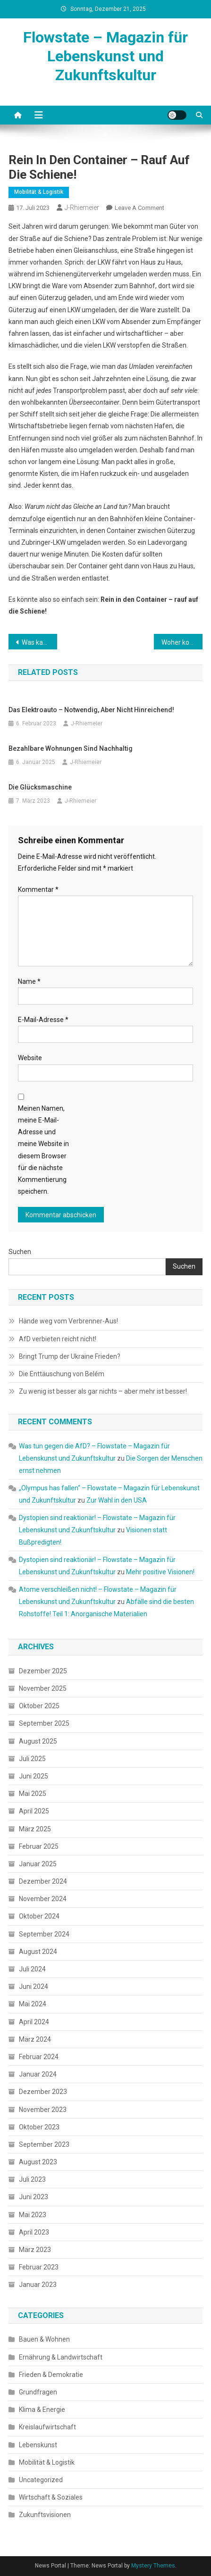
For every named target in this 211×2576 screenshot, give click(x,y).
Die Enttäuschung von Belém (61, 1374)
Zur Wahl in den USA (116, 1500)
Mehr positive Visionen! (160, 1572)
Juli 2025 (32, 1758)
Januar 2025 (38, 1864)
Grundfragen (38, 2392)
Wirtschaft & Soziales (51, 2497)
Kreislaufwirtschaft (47, 2427)
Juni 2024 (33, 1986)
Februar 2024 (39, 2057)
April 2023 (34, 2232)
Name (29, 981)
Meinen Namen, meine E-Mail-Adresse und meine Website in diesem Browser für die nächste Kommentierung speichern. (43, 1150)
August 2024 (38, 1951)
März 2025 (35, 1829)
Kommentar (38, 889)
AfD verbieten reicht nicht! (57, 1339)
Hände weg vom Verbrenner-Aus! (68, 1321)
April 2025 (34, 1811)
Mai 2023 (32, 2215)
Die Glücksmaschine (40, 787)
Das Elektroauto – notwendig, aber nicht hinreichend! (91, 710)
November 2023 (43, 2109)
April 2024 (34, 2022)
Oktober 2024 (39, 1916)
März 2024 (35, 2039)
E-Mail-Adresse (43, 1019)
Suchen (19, 1251)
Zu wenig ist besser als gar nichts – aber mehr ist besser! (103, 1391)
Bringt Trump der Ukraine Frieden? (69, 1356)
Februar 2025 (39, 1846)
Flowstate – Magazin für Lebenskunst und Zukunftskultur (105, 56)
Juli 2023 (32, 2179)
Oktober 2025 (39, 1706)
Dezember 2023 (43, 2091)
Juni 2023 (33, 2197)
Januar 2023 (38, 2284)
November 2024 (43, 1899)
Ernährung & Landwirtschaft (60, 2357)
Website (30, 1058)
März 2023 (35, 2249)
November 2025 (43, 1688)
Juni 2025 (33, 1776)
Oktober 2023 (39, 2127)
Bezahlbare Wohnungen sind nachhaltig (70, 748)
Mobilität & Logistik (38, 192)
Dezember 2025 (43, 1671)
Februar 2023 (39, 2267)
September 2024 (44, 1934)
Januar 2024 (38, 2074)
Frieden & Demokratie (51, 2374)
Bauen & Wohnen (44, 2339)
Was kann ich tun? (39, 642)
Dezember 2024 (43, 1881)
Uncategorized (41, 2480)
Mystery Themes (153, 2565)
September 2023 (44, 2144)
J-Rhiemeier (82, 207)
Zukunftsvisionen (45, 2514)
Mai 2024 (32, 2004)
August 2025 (38, 1741)
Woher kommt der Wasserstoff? (182, 642)
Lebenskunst (38, 2445)
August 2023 (38, 2162)
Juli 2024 (32, 1969)
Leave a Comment (139, 207)
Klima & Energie (42, 2409)
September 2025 (44, 1723)
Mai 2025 (32, 1793)
